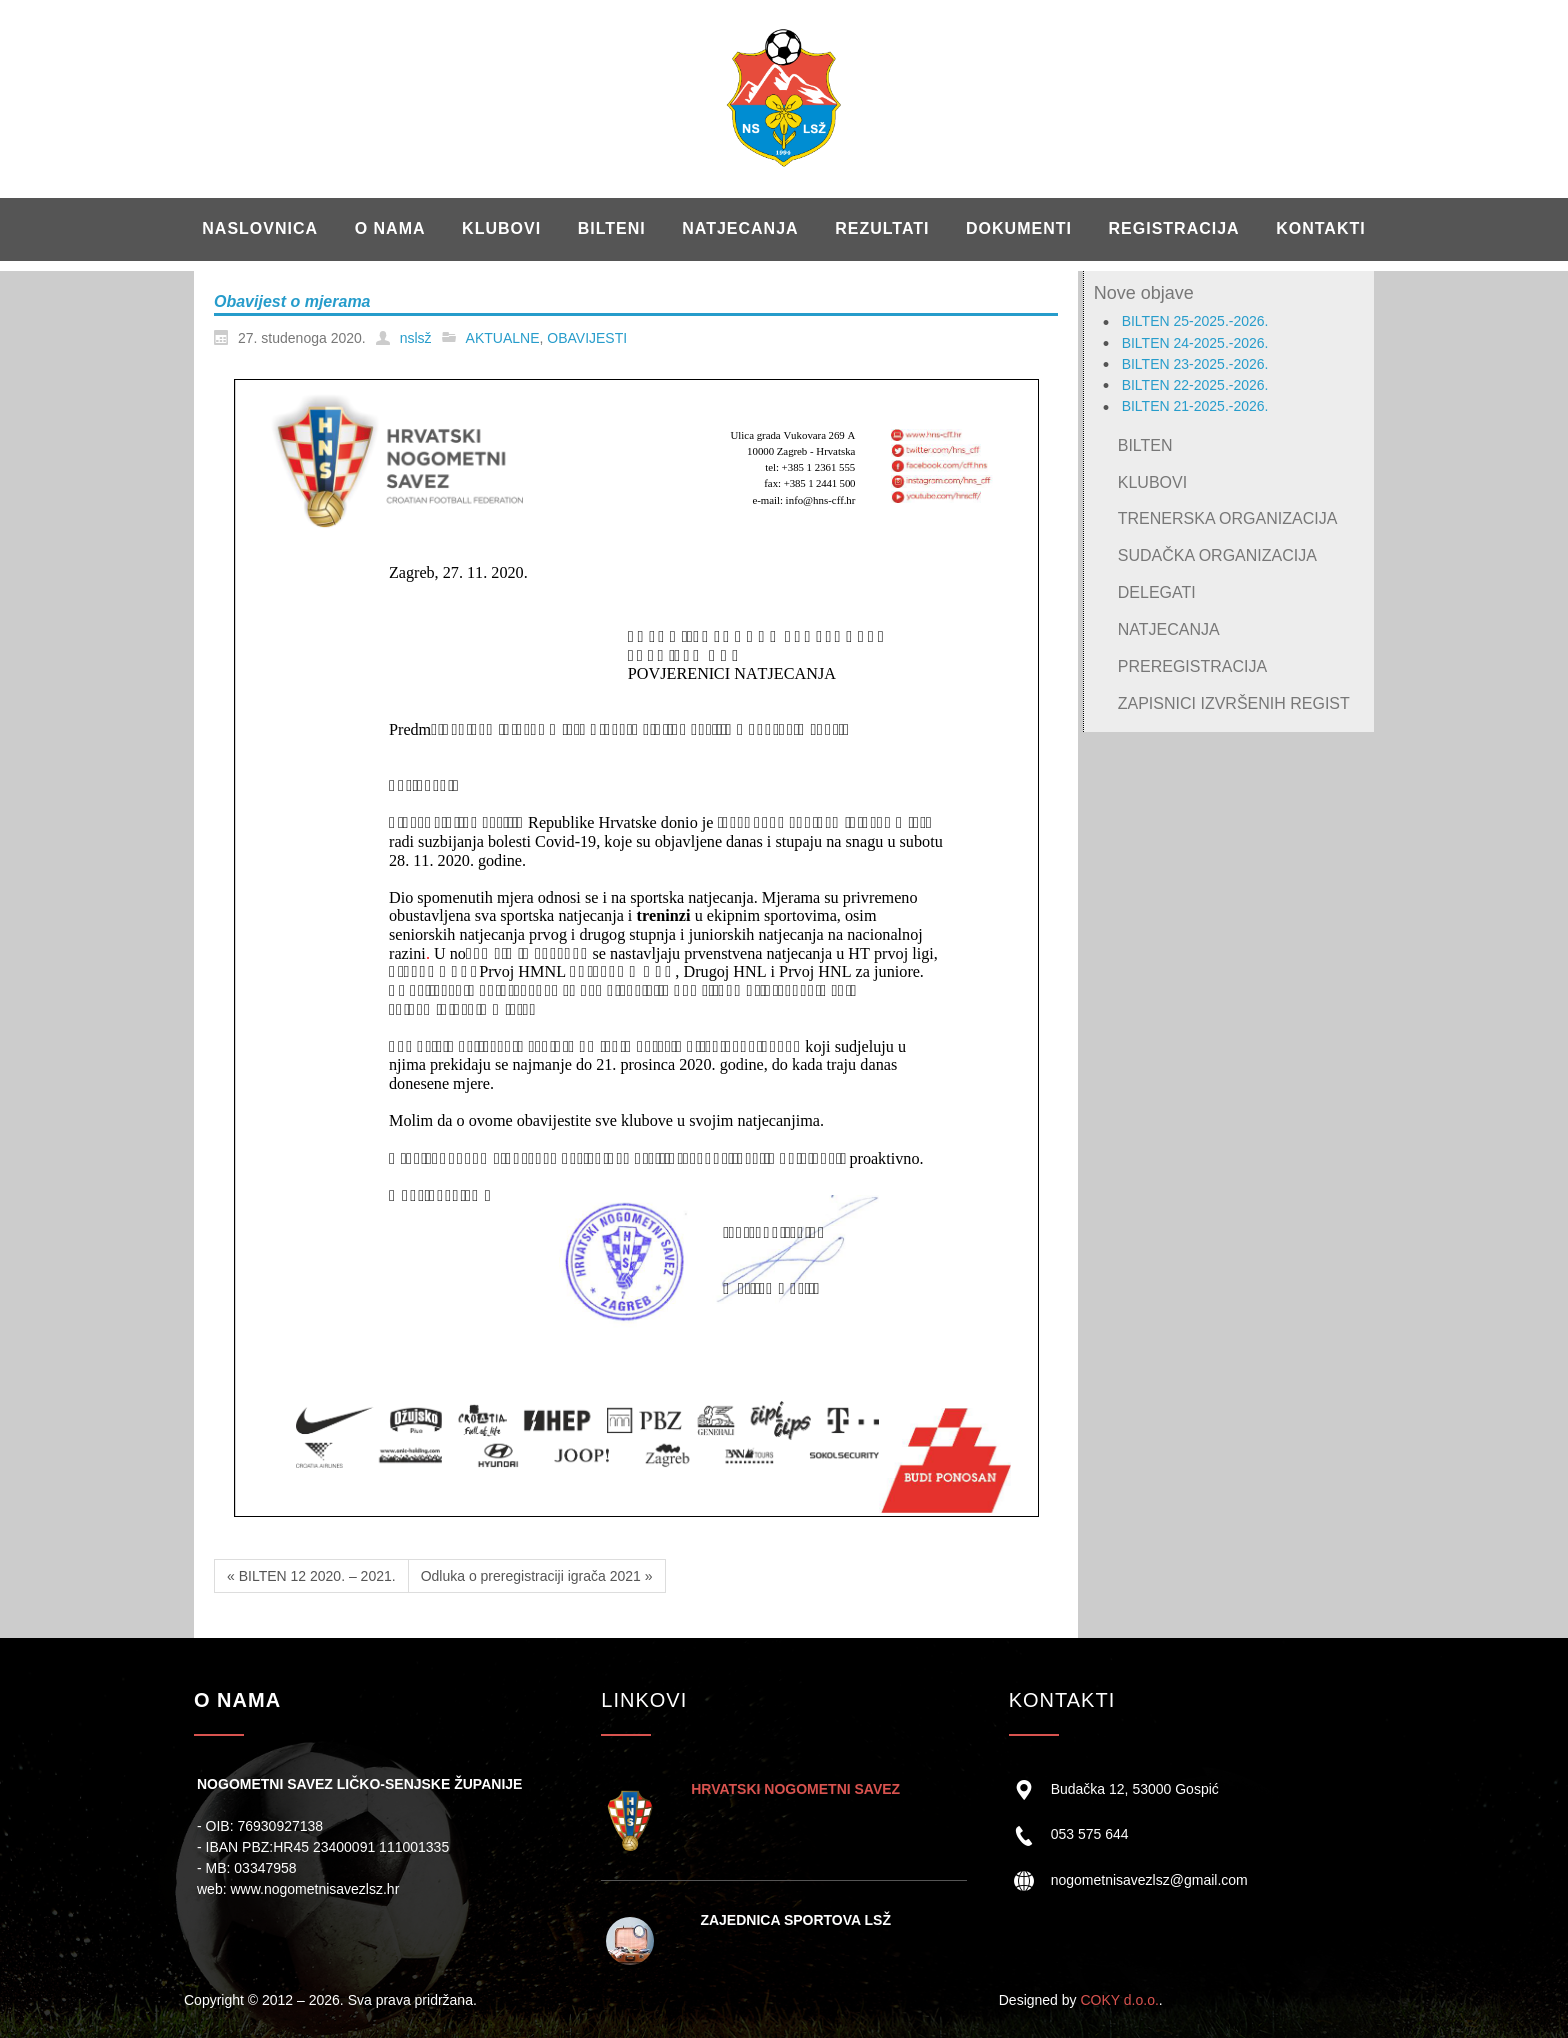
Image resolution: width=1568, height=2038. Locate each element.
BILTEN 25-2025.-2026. (1195, 321)
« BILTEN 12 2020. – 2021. (311, 1576)
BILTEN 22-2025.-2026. (1195, 385)
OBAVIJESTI (587, 338)
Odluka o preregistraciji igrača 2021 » (537, 1576)
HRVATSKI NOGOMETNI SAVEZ (795, 1789)
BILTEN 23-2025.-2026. (1195, 364)
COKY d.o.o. (1119, 2000)
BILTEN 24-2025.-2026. (1195, 343)
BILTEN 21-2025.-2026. (1195, 406)
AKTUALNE (503, 338)
